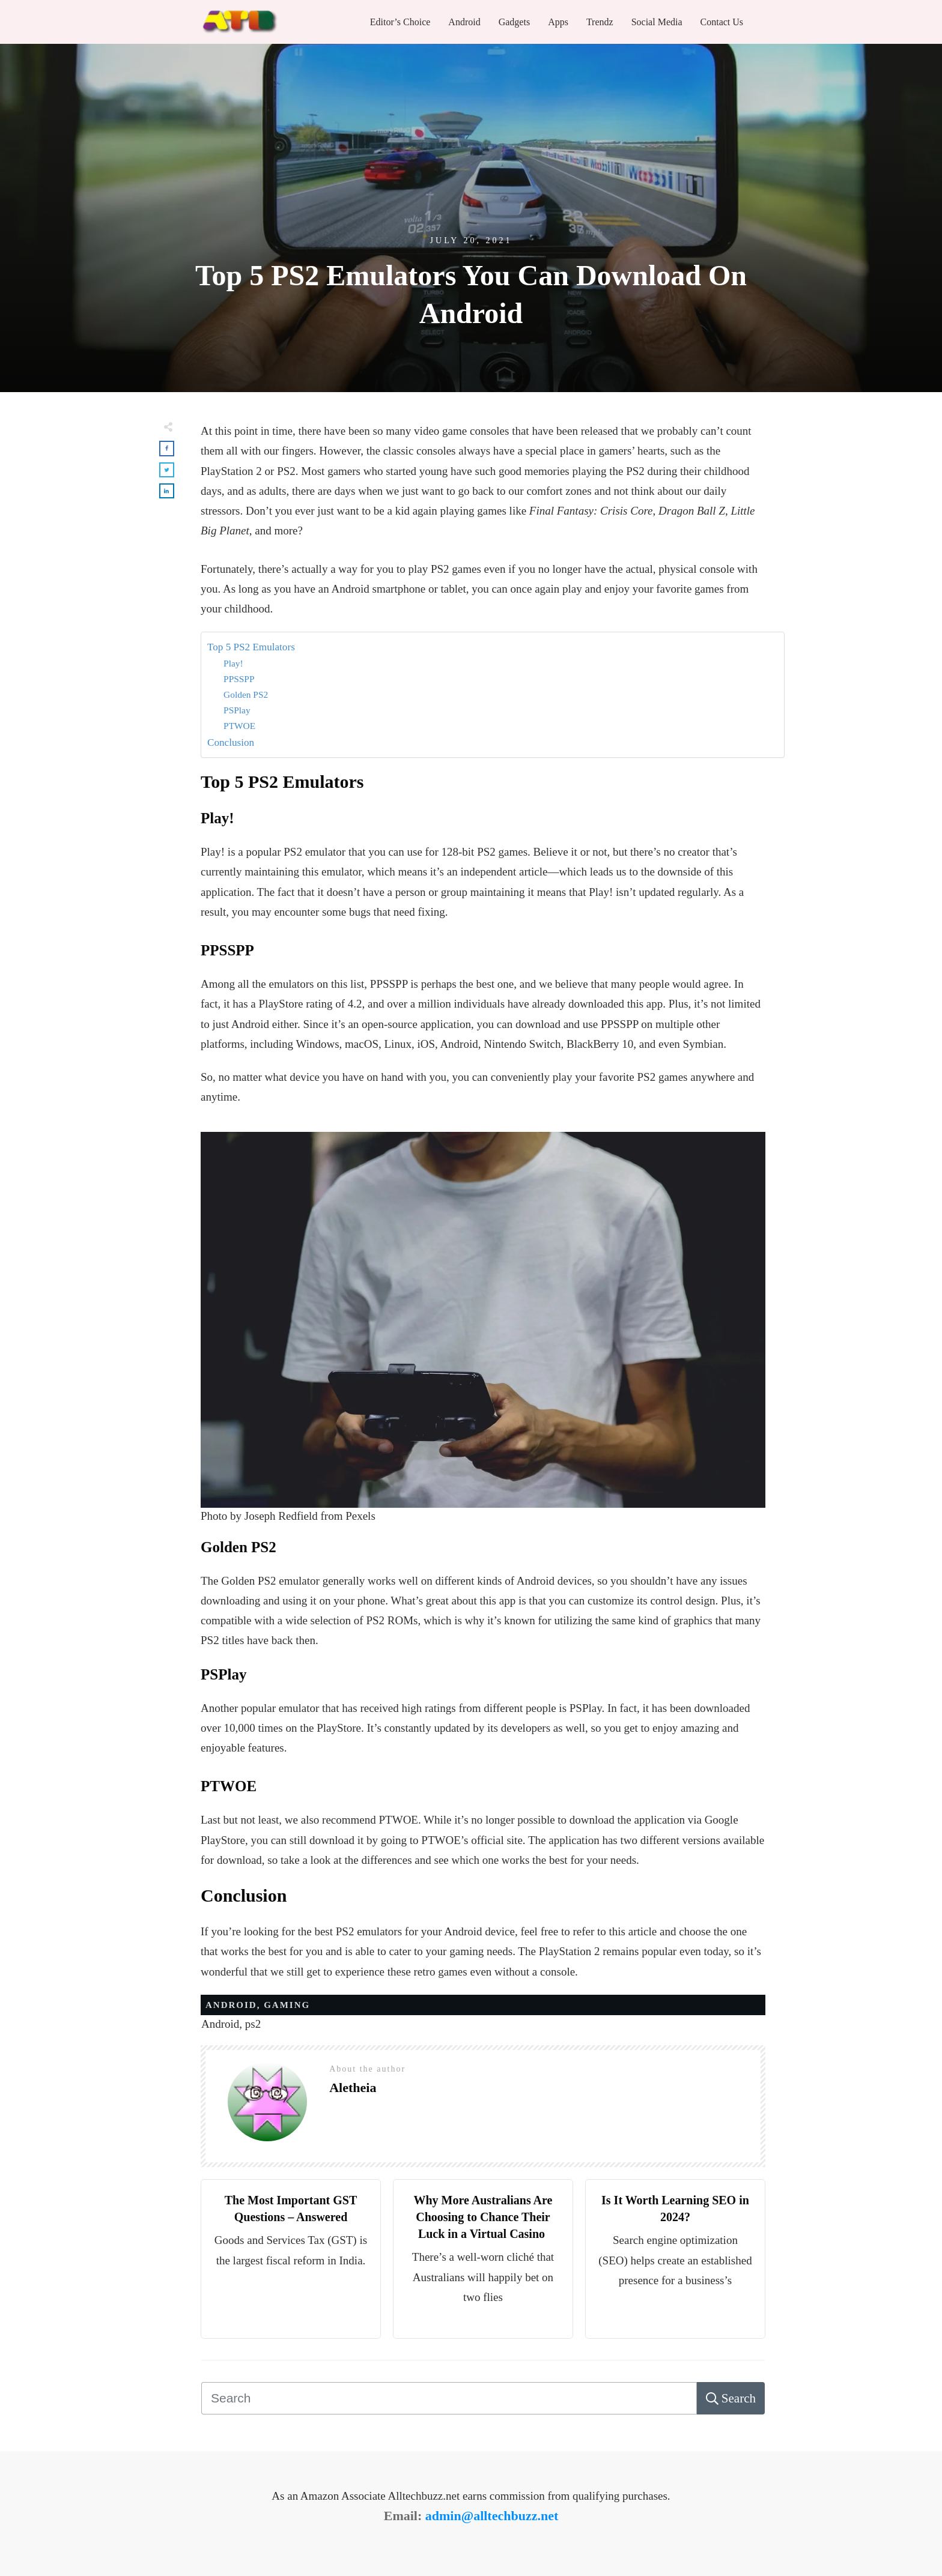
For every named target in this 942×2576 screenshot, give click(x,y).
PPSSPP (238, 679)
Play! (233, 663)
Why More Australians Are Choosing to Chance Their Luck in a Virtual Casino (483, 2217)
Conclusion (230, 742)
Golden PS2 (245, 694)
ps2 (253, 2024)
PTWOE (239, 726)
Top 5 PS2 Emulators (251, 647)
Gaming (287, 2005)
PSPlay (237, 710)
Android (231, 2005)
